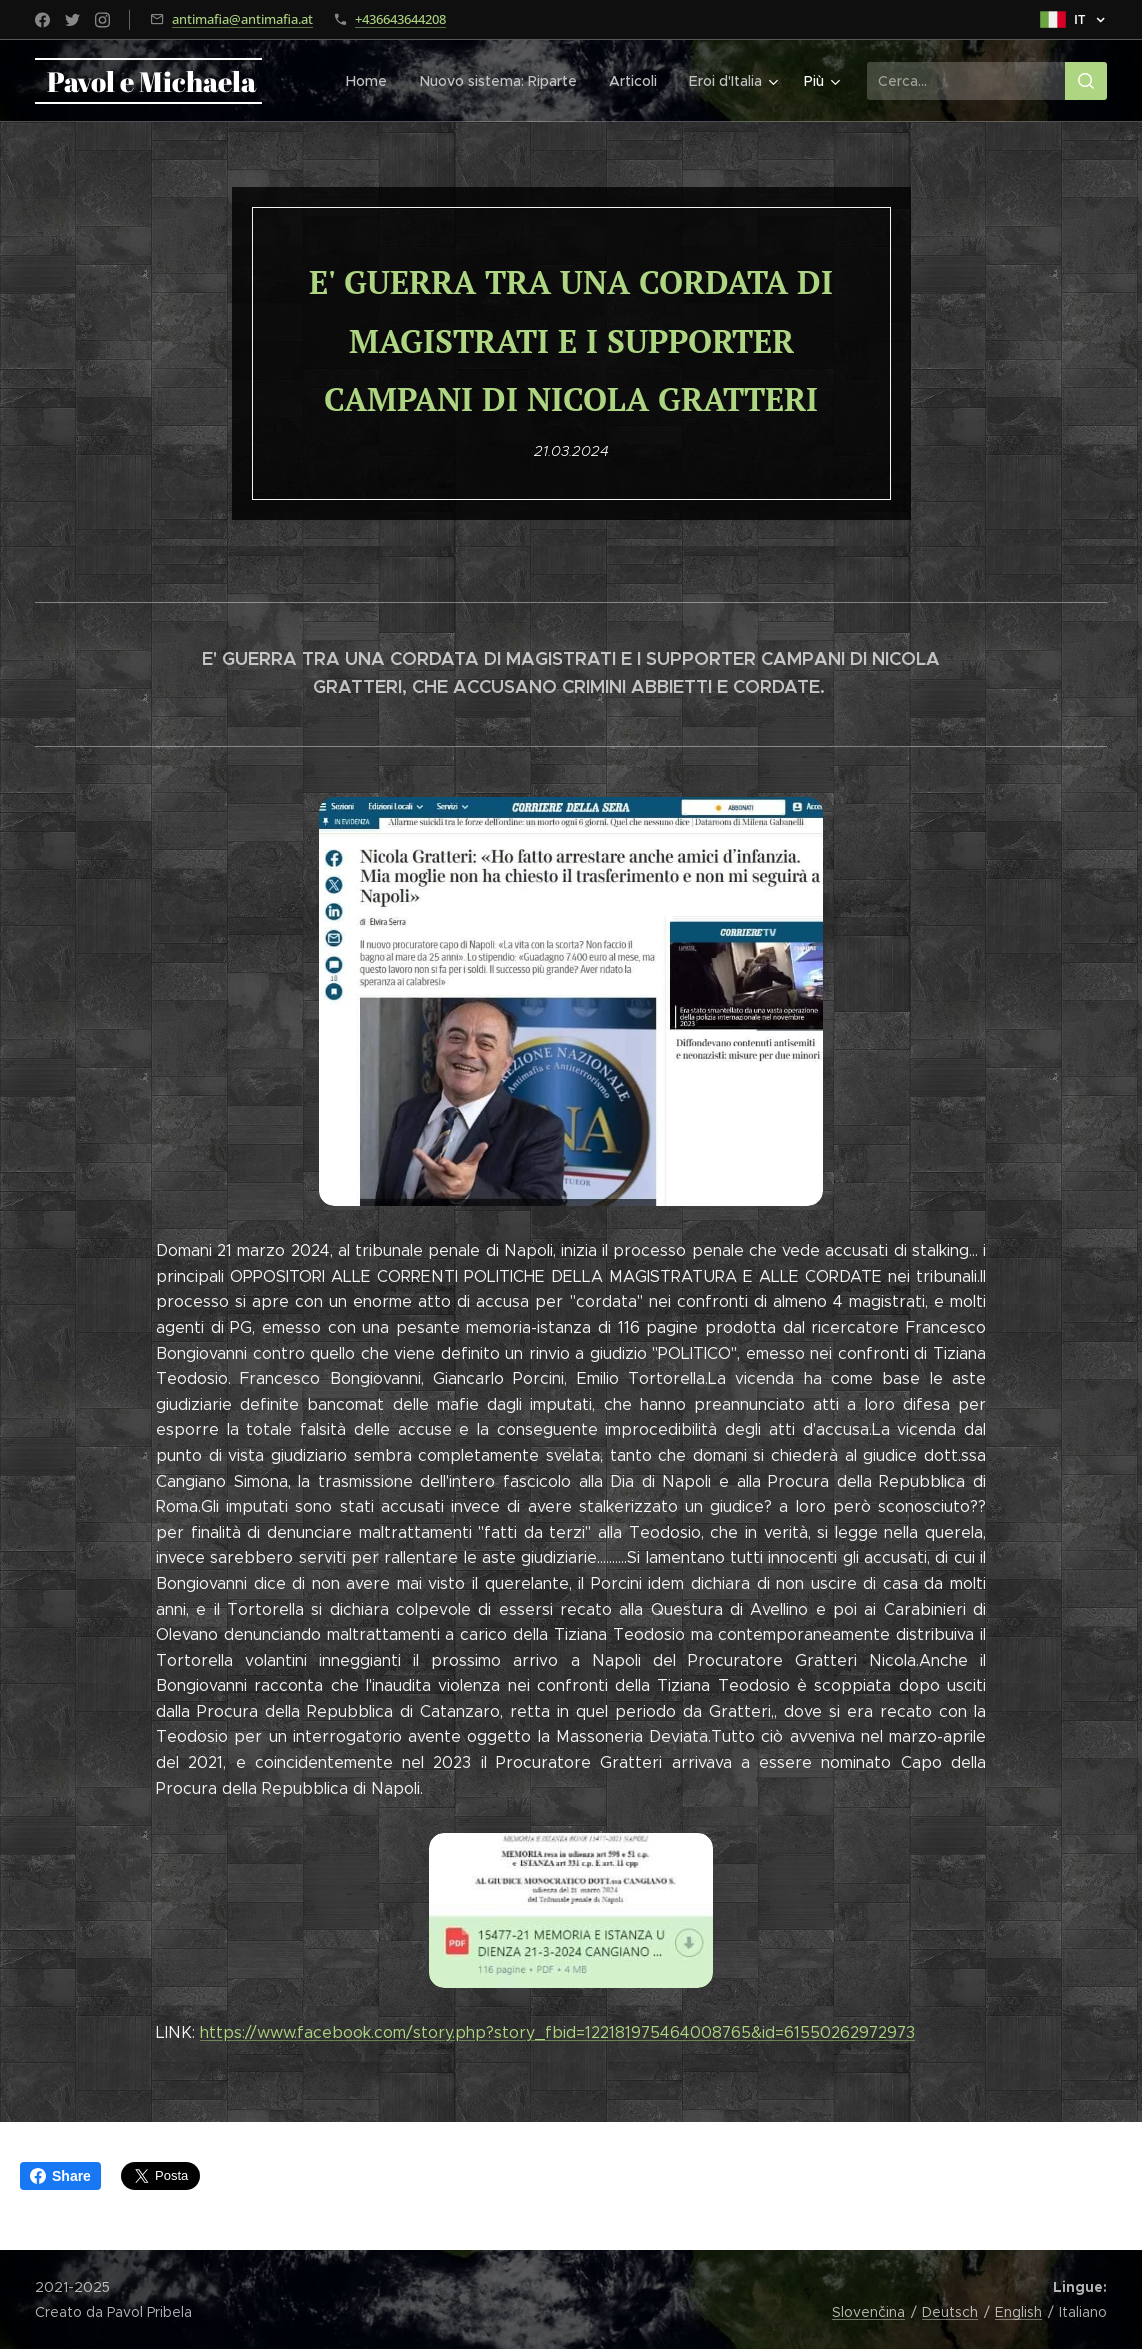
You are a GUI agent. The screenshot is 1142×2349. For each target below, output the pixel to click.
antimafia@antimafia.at (242, 19)
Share (60, 2176)
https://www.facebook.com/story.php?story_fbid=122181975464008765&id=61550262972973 (557, 2032)
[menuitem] (374, 81)
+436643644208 (400, 19)
